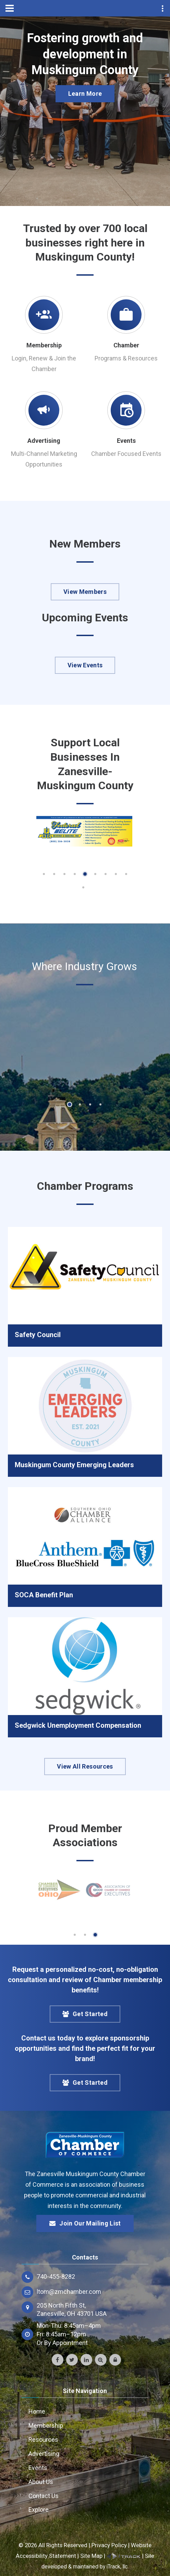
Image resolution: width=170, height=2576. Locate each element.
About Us (40, 2481)
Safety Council (38, 1335)
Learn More (85, 93)
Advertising (43, 440)
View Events (85, 665)
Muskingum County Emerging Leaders (74, 1465)
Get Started (85, 2014)
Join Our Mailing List (85, 2223)
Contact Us (43, 2495)
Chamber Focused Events (126, 453)
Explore (38, 2509)
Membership (44, 345)
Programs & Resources (126, 358)
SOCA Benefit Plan (44, 1595)
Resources (43, 2439)
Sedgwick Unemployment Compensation (78, 1725)
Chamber (126, 345)
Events (126, 440)
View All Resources (85, 1766)
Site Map (91, 2555)
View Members (85, 591)
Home (36, 2411)
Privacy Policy (109, 2545)
